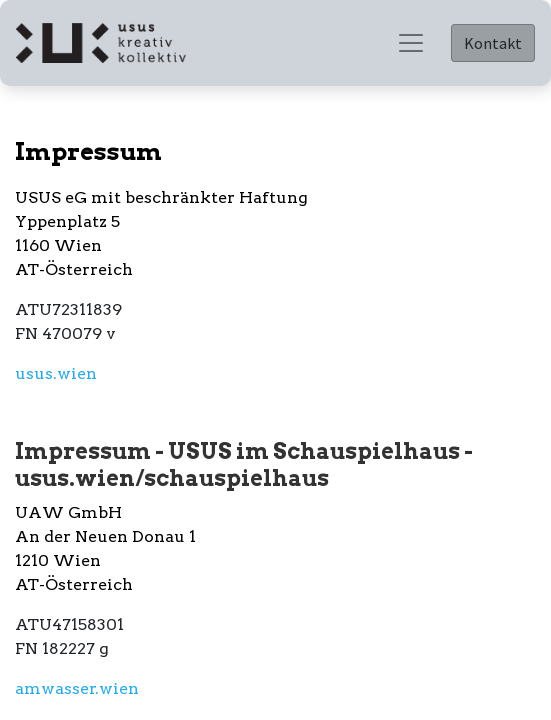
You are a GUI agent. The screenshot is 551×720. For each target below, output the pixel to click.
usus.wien (56, 373)
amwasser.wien (77, 688)
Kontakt (493, 43)
